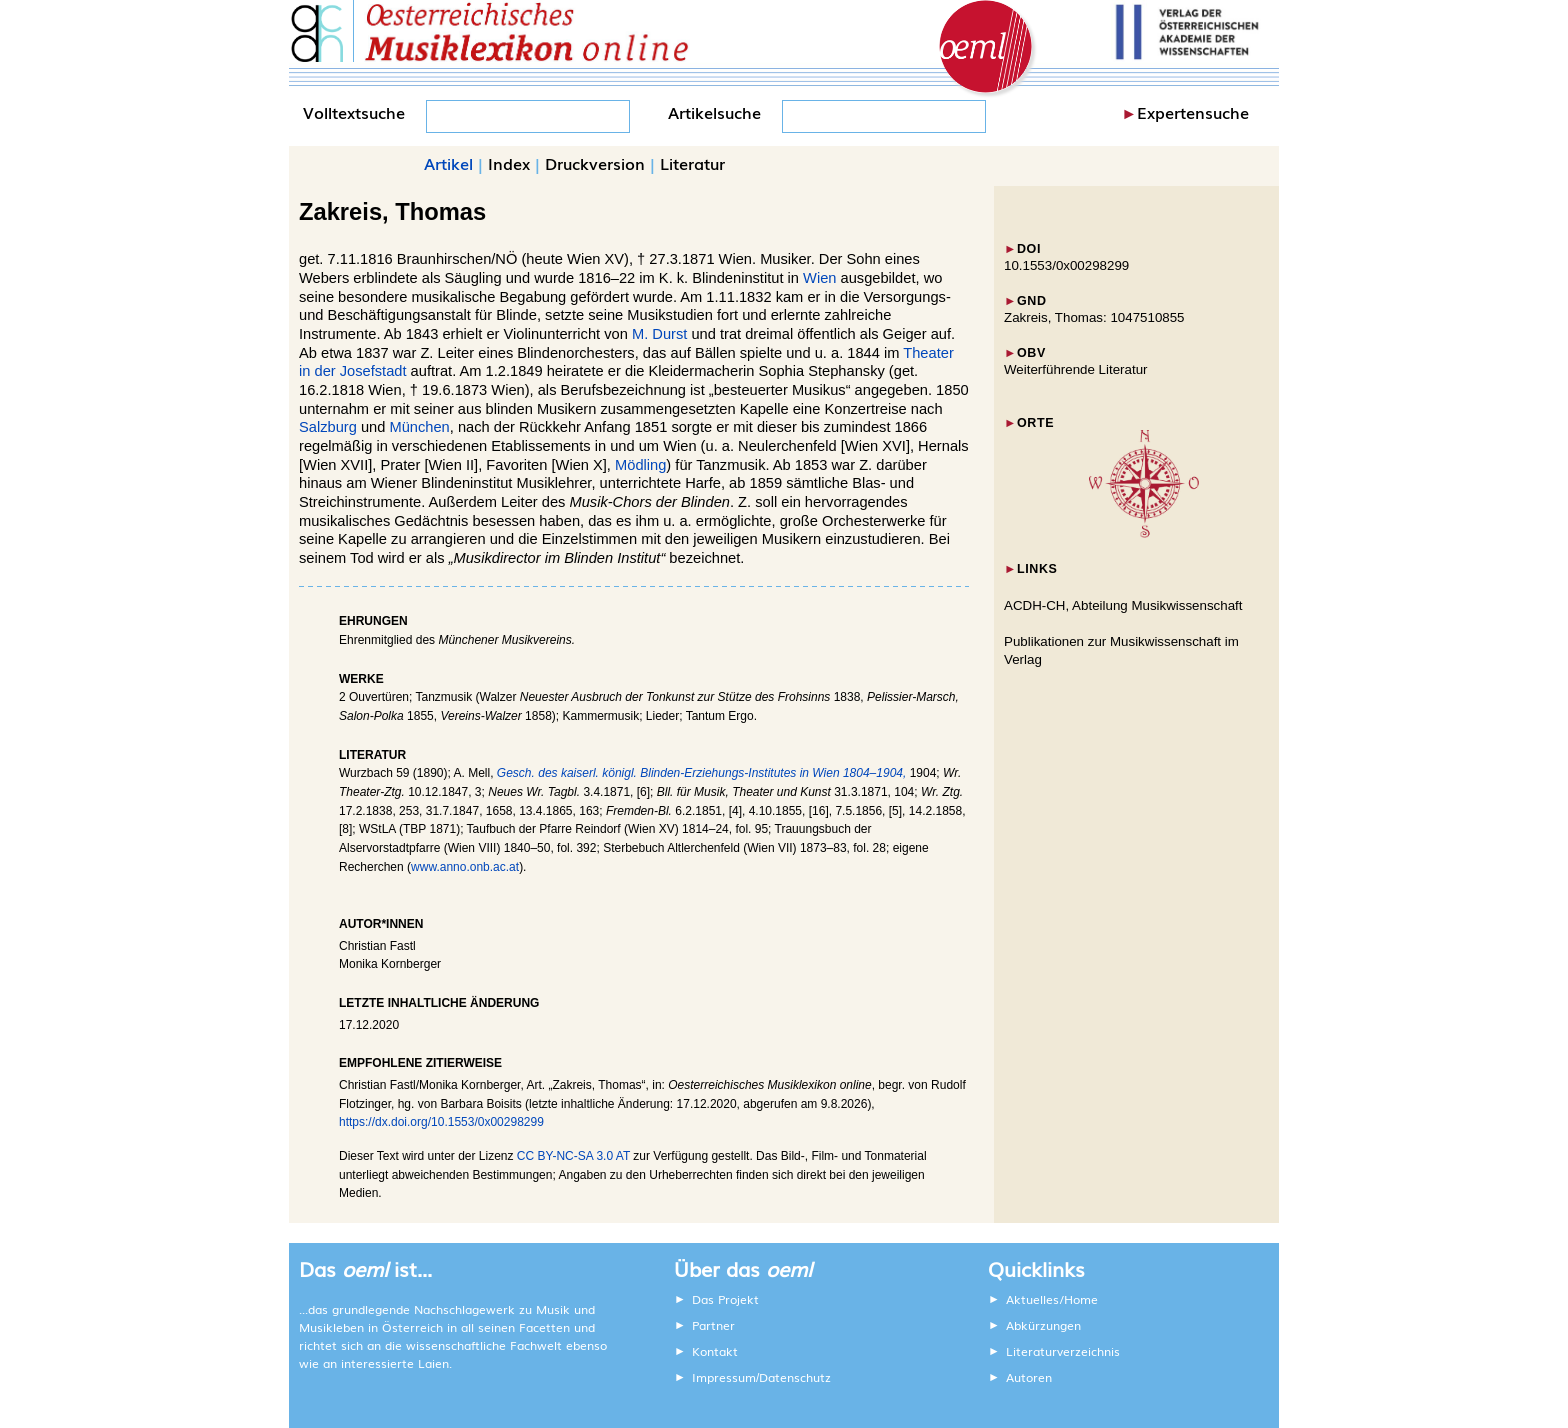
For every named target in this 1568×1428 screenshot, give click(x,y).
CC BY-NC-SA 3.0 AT (573, 1156)
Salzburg (328, 427)
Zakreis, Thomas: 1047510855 (1094, 317)
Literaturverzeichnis (1063, 1351)
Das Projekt (725, 1299)
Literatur (692, 163)
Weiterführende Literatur (1075, 369)
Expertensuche (1193, 112)
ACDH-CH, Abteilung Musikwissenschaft (1123, 605)
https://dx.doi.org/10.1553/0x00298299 (441, 1122)
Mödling (640, 465)
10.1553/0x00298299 (1066, 265)
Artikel (448, 163)
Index (509, 163)
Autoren (1029, 1377)
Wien (819, 278)
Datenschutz (795, 1377)
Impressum (724, 1377)
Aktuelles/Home (1052, 1299)
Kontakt (715, 1351)
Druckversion (595, 163)
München (419, 427)
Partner (713, 1325)
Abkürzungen (1043, 1325)
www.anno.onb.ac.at (465, 867)
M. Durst (659, 334)
